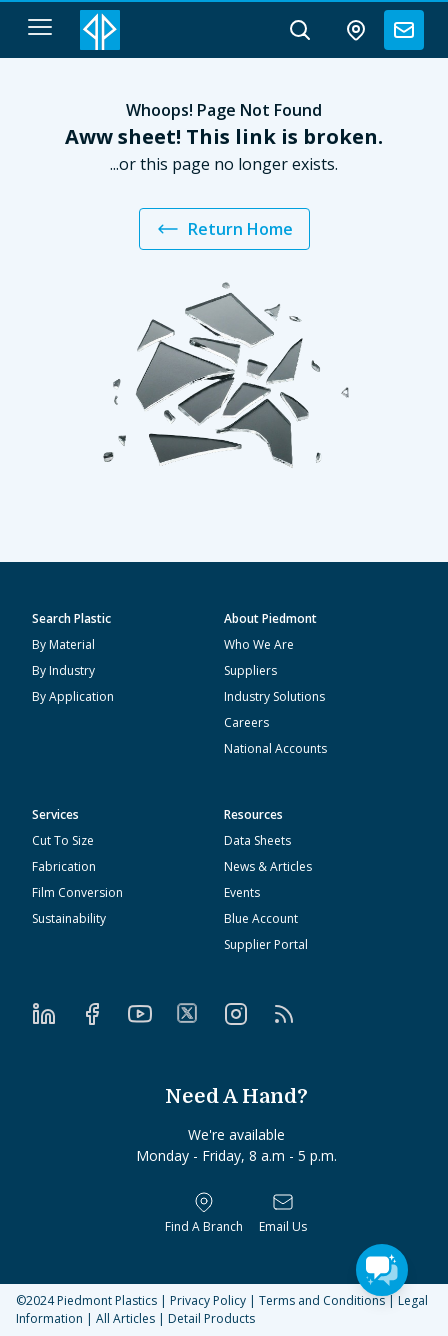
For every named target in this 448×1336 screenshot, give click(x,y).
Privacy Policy (208, 1300)
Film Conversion (77, 892)
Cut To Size (63, 840)
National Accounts (275, 748)
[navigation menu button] (40, 27)
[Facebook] (104, 1014)
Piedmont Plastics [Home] (107, 1300)
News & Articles (268, 866)
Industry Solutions (274, 696)
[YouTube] (152, 1014)
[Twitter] (200, 1013)
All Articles (125, 1318)
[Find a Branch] (204, 1213)
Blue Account (261, 918)
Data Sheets (257, 840)
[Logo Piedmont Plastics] (100, 30)
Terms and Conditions (322, 1300)
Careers (246, 722)
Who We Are (259, 644)
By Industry (63, 670)
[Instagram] (248, 1014)
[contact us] (404, 30)
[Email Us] (283, 1213)
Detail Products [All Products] (211, 1318)
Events (242, 892)
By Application (73, 696)
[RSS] (296, 1014)
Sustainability (69, 918)
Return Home (224, 229)
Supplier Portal (266, 944)
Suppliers (250, 670)
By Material (63, 644)
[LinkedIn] (56, 1014)
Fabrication (64, 866)
